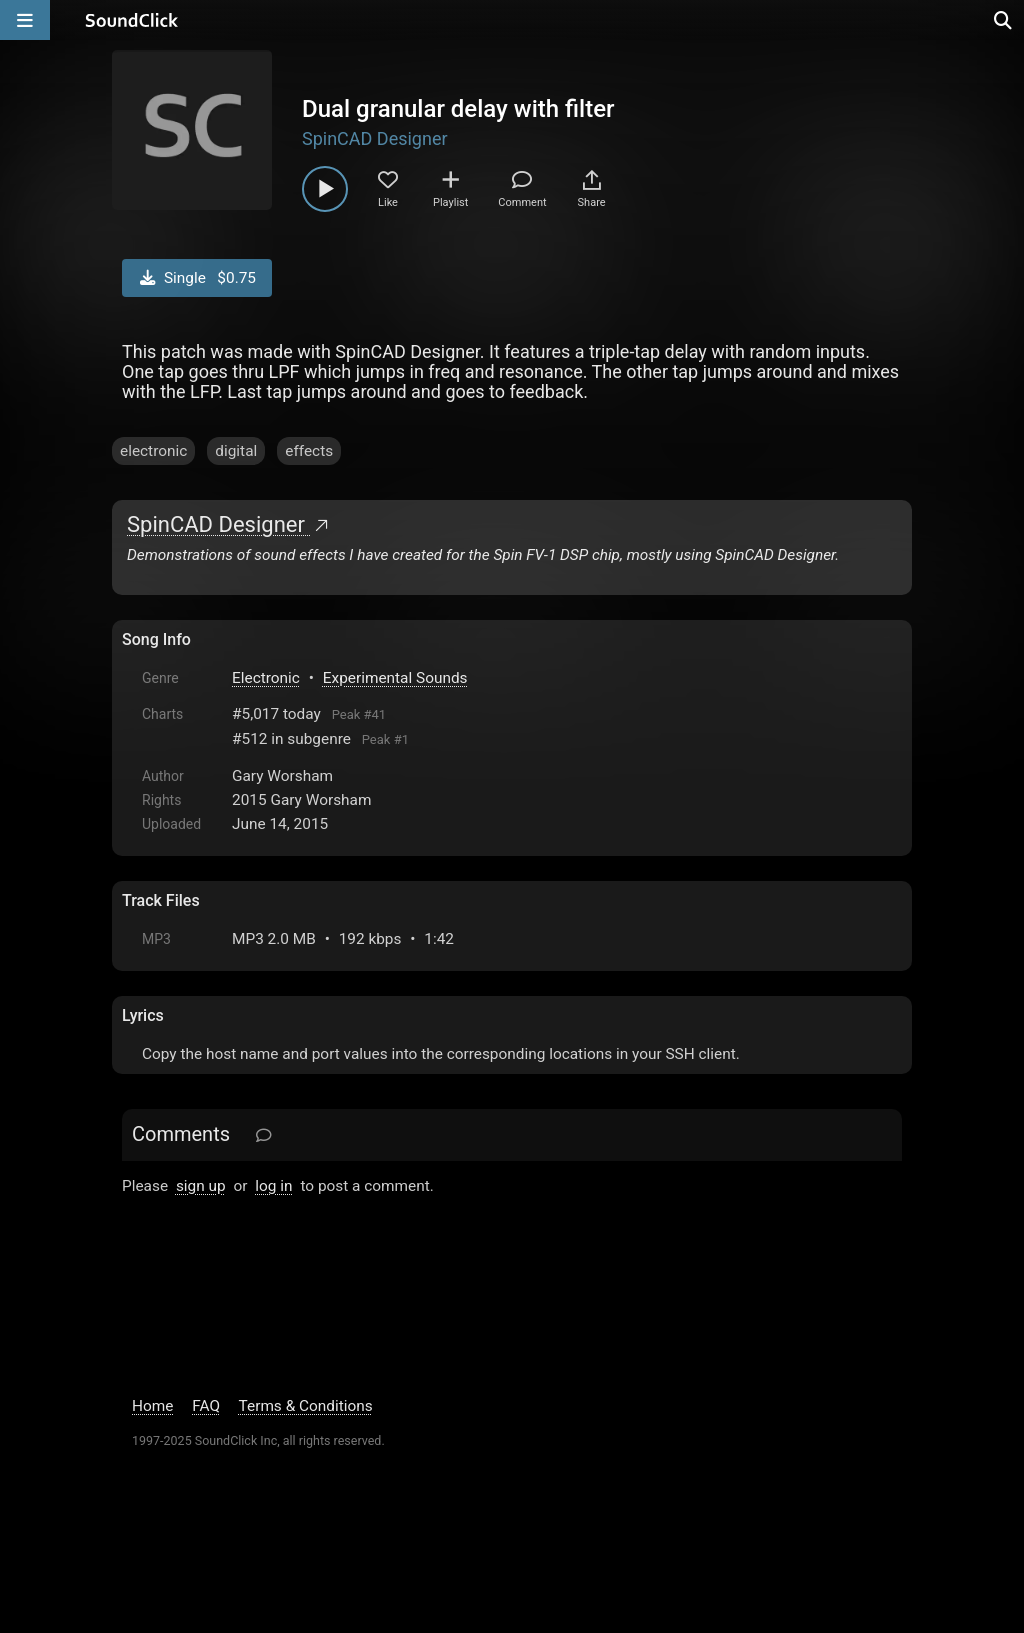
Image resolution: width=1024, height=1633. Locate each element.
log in (273, 1186)
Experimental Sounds (395, 678)
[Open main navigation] (25, 20)
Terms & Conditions (306, 1406)
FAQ (206, 1406)
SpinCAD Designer (375, 138)
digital (236, 451)
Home (152, 1406)
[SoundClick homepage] (132, 20)
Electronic (266, 678)
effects (309, 451)
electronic (153, 451)
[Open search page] (1004, 20)
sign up (201, 1186)
